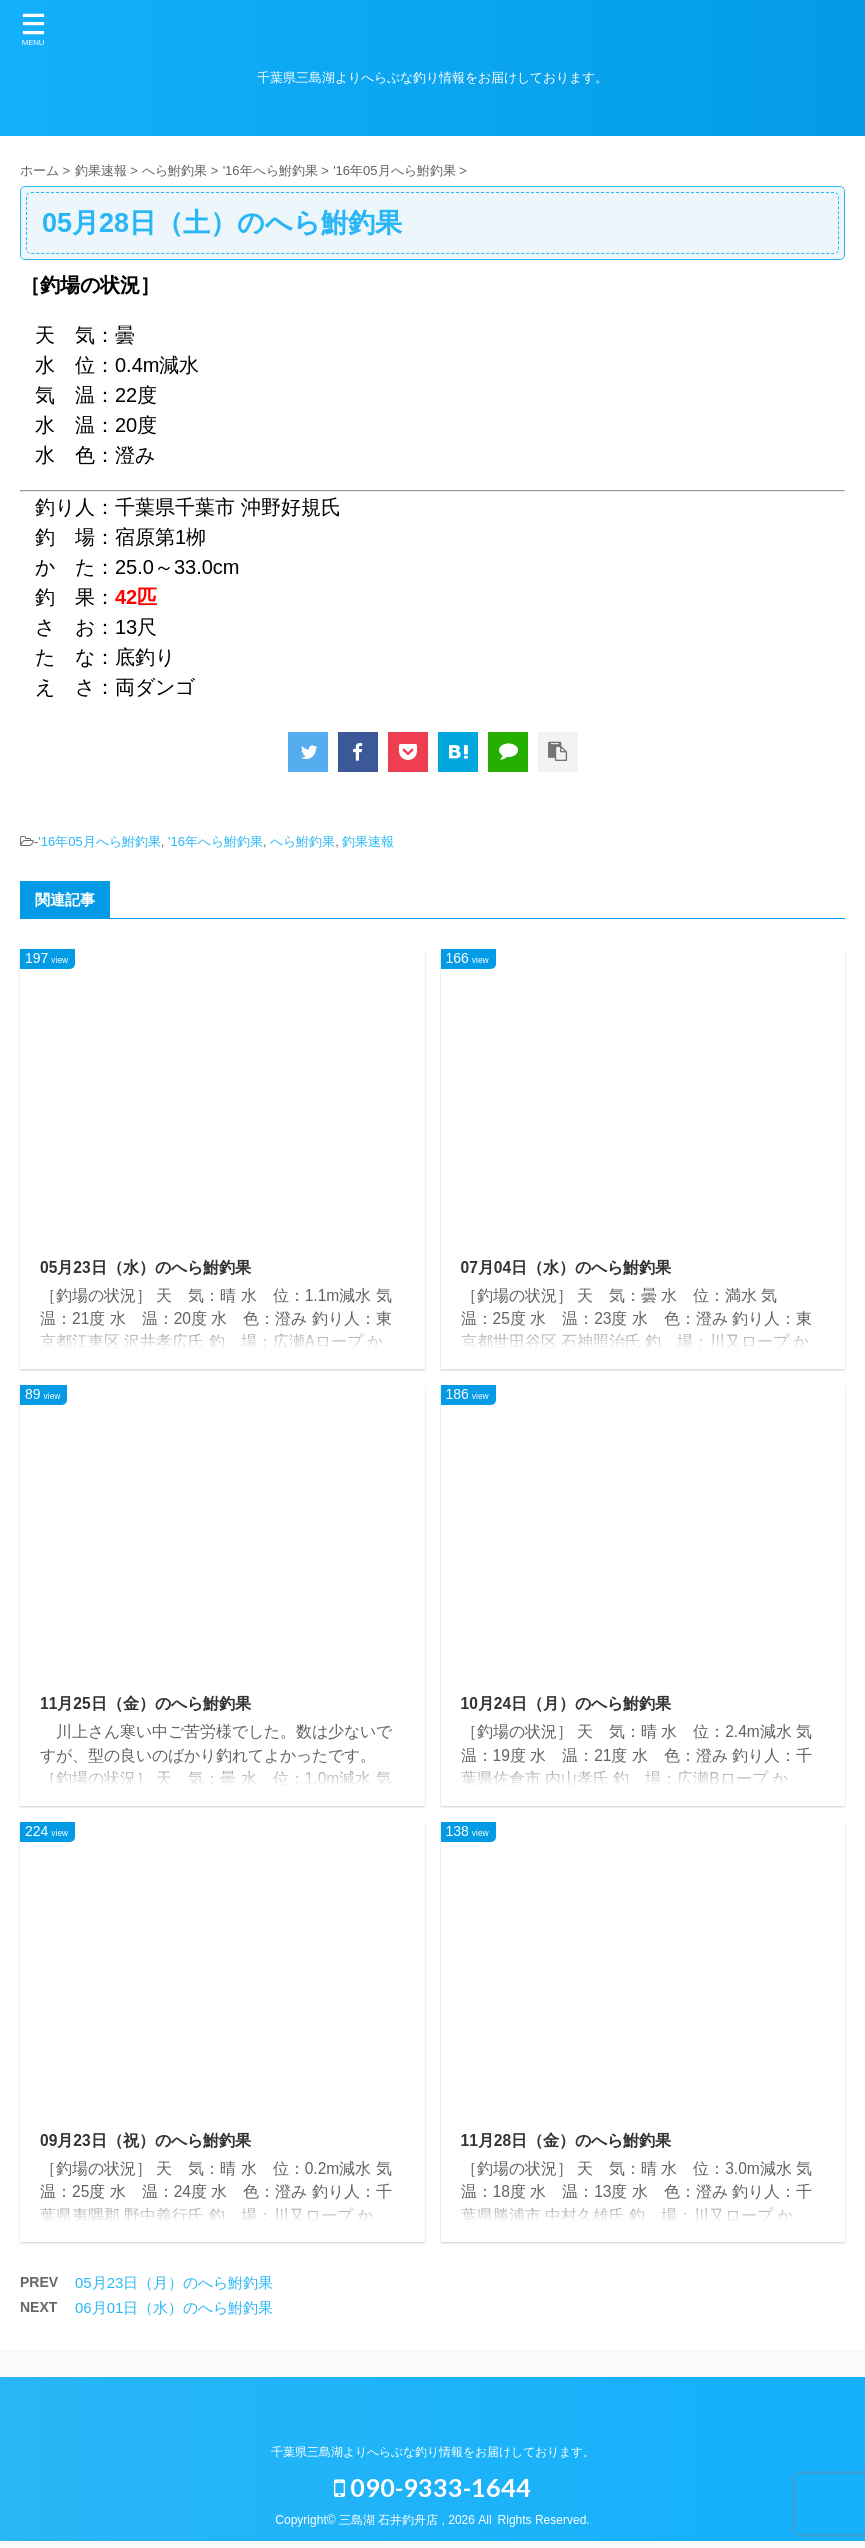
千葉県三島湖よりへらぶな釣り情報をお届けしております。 (433, 2452)
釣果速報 (368, 841)
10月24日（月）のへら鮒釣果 (567, 1706)
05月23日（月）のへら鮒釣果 (174, 2289)
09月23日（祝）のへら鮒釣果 (146, 2145)
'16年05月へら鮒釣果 (99, 841)
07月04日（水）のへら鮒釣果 (567, 1267)
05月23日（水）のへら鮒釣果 (146, 1267)
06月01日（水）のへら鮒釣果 (174, 2314)
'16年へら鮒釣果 (215, 841)
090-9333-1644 (432, 2487)
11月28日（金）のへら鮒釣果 (567, 2145)
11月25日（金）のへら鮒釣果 (146, 1706)
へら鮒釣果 (302, 841)
